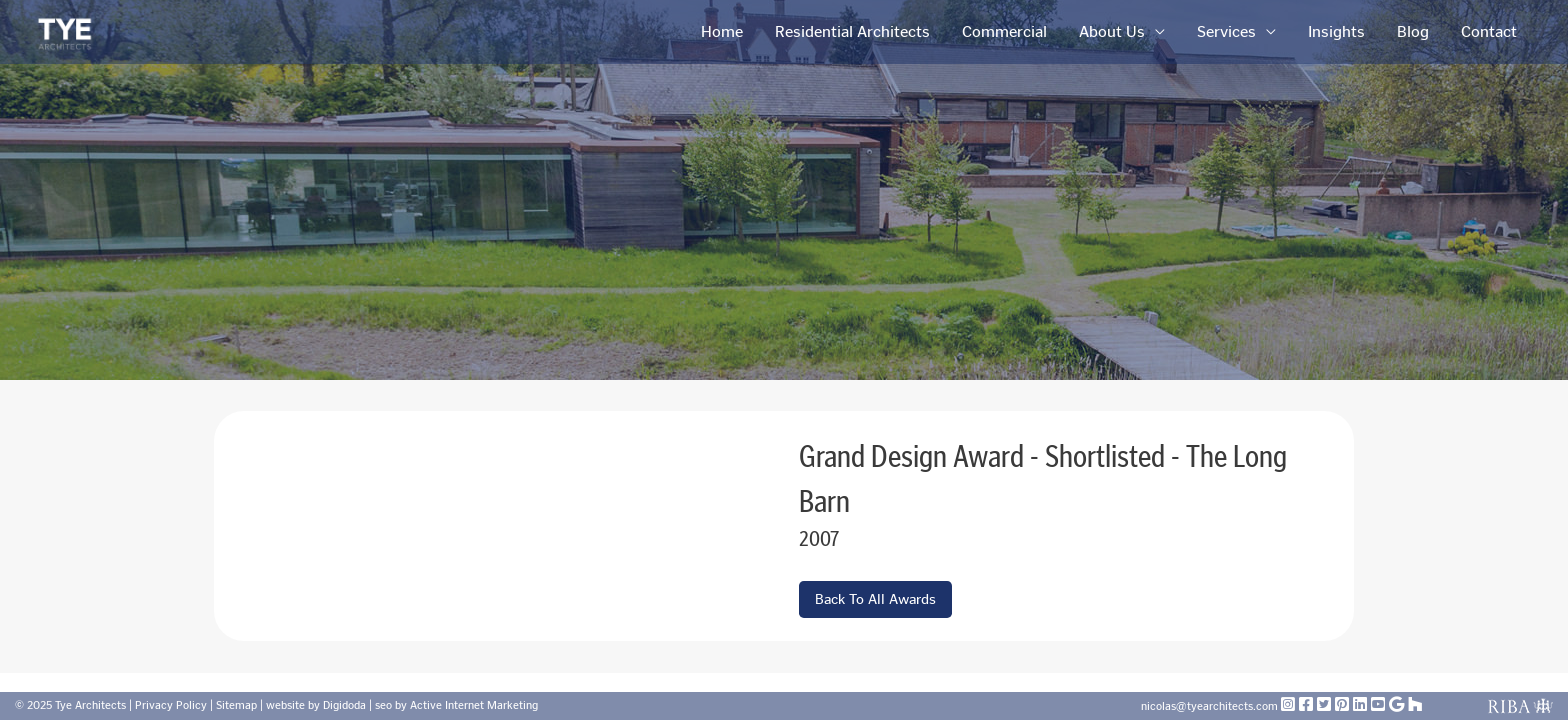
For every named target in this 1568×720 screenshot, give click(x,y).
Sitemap (236, 705)
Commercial (1004, 31)
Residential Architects (852, 31)
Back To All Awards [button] (875, 599)
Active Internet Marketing (474, 705)
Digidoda (344, 705)
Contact (1489, 31)
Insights (1336, 31)
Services (1226, 31)
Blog (1413, 31)
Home (722, 31)
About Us (1112, 31)
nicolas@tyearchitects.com (1211, 706)
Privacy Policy (171, 705)
